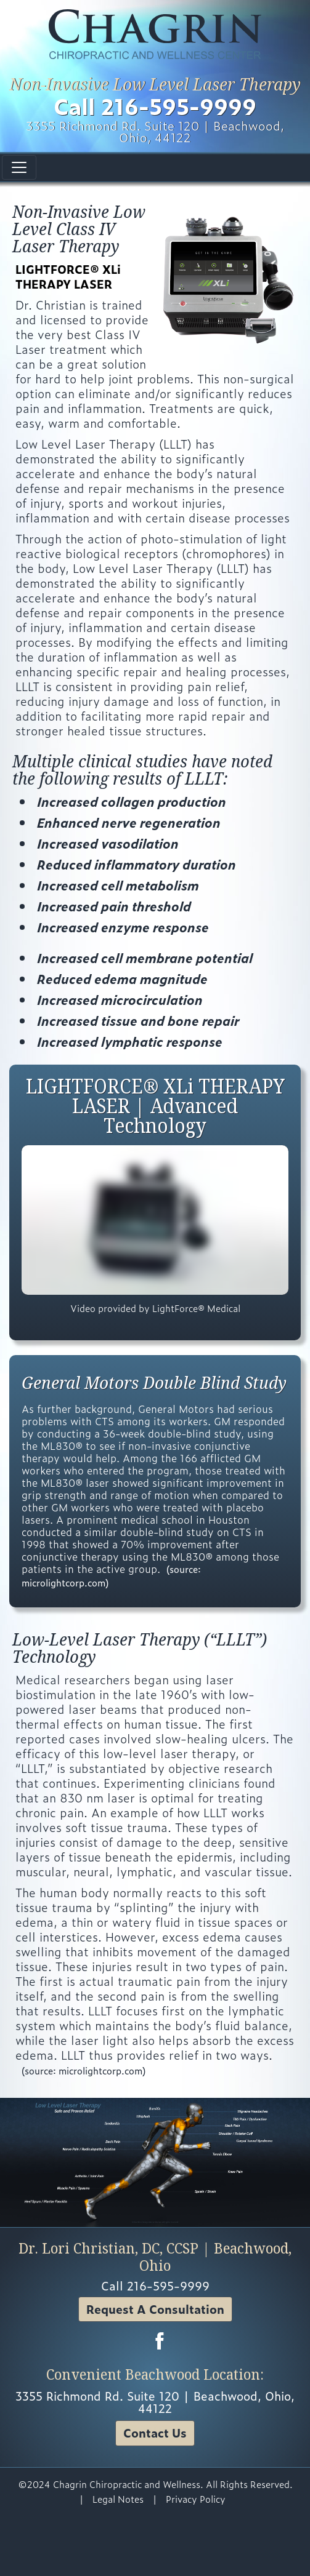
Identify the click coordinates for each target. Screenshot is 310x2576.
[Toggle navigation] (19, 167)
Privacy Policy (196, 2499)
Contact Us (155, 2432)
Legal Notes (118, 2499)
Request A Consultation (155, 2309)
